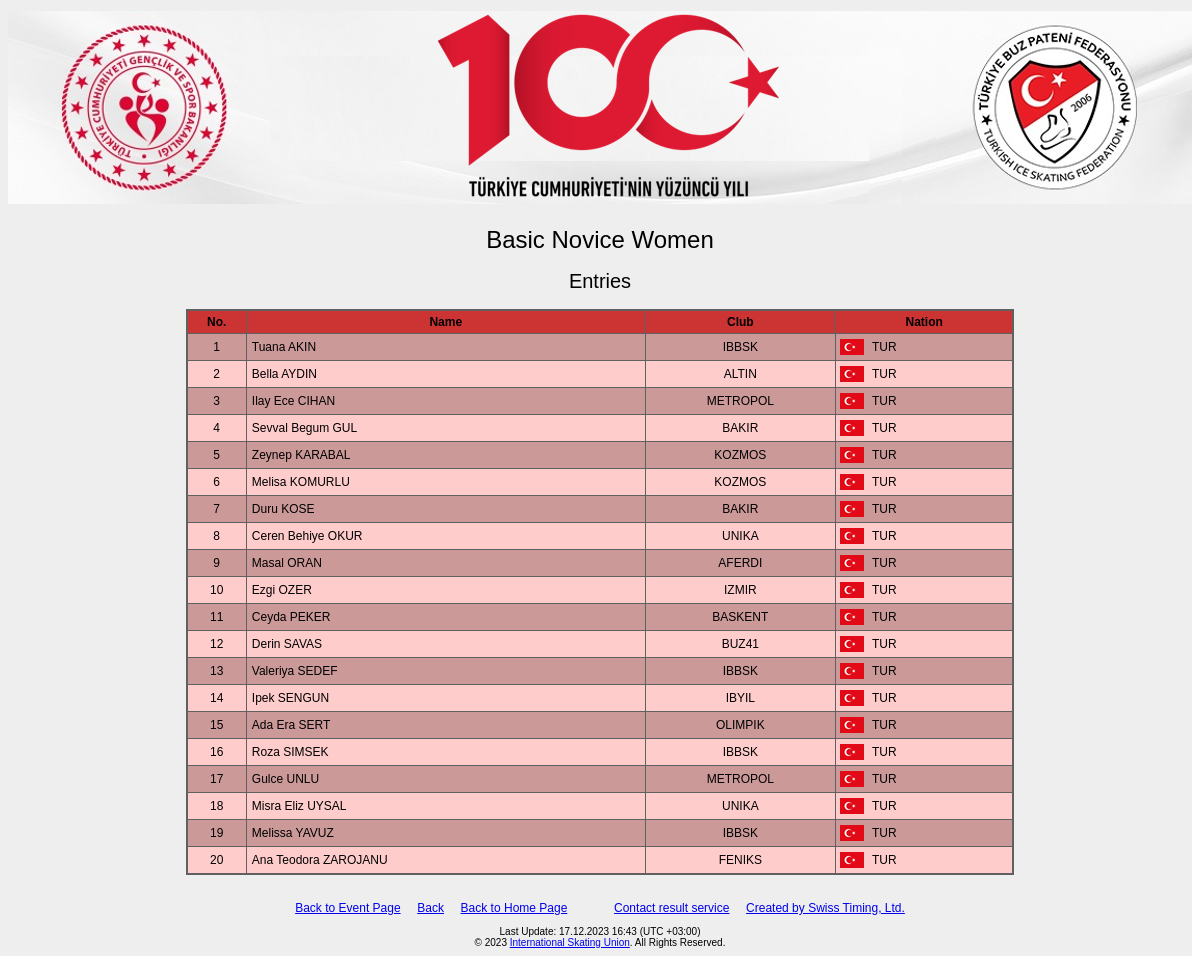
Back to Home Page (514, 908)
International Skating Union (570, 942)
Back (430, 908)
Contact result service (671, 908)
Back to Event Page (347, 908)
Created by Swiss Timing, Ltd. (825, 908)
